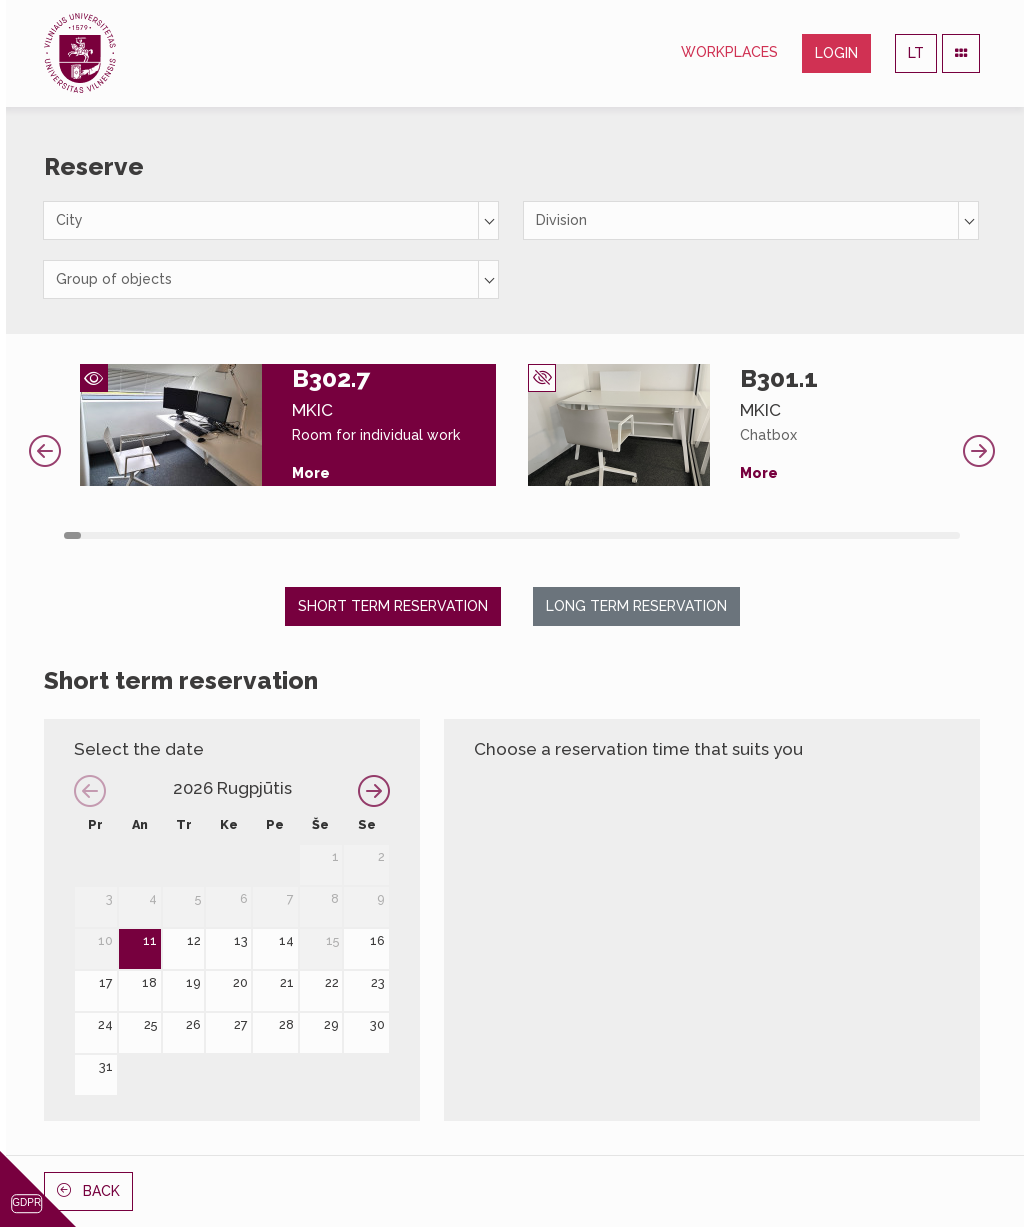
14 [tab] (292, 535)
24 (105, 1024)
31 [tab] (579, 535)
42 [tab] (765, 535)
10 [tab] (224, 535)
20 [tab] (393, 535)
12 (194, 940)
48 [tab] (867, 535)
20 (240, 982)
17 (106, 982)
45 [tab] (816, 535)
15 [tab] (309, 535)
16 (377, 940)
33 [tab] (613, 535)
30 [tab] (562, 535)
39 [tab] (714, 535)
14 (286, 940)
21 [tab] (410, 535)
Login (836, 53)
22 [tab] (427, 535)
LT (916, 53)
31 (106, 1066)
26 (193, 1024)
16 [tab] (326, 535)
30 (377, 1024)
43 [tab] (782, 535)
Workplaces (729, 52)
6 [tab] (157, 535)
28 (286, 1024)
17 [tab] (343, 535)
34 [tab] (630, 535)
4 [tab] (123, 535)
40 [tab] (731, 535)
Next (979, 451)
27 (241, 1024)
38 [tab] (698, 535)
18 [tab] (359, 535)
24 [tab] (461, 535)
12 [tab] (258, 535)
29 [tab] (545, 535)
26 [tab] (495, 535)
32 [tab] (596, 535)
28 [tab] (528, 535)
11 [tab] (241, 535)
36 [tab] (664, 535)
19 (193, 982)
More (311, 473)
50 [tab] (900, 535)
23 (378, 982)
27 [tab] (512, 535)
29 (331, 1024)
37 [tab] (681, 535)
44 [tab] (799, 535)
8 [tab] (190, 535)
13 (241, 940)
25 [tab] (478, 535)
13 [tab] (275, 535)
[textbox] (271, 220)
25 (150, 1024)
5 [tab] (140, 535)
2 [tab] (89, 535)
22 (332, 982)
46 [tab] (833, 535)
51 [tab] (917, 535)
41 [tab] (748, 535)
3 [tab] (106, 535)
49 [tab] (884, 535)
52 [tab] (934, 535)
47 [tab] (850, 535)
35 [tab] (647, 535)
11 (150, 940)
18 (149, 982)
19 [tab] (376, 535)
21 (287, 982)
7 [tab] (173, 535)
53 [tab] (951, 535)
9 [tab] (207, 535)
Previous (45, 451)
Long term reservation (636, 606)
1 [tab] (72, 535)
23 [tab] (444, 535)
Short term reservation (393, 606)
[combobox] (271, 220)
